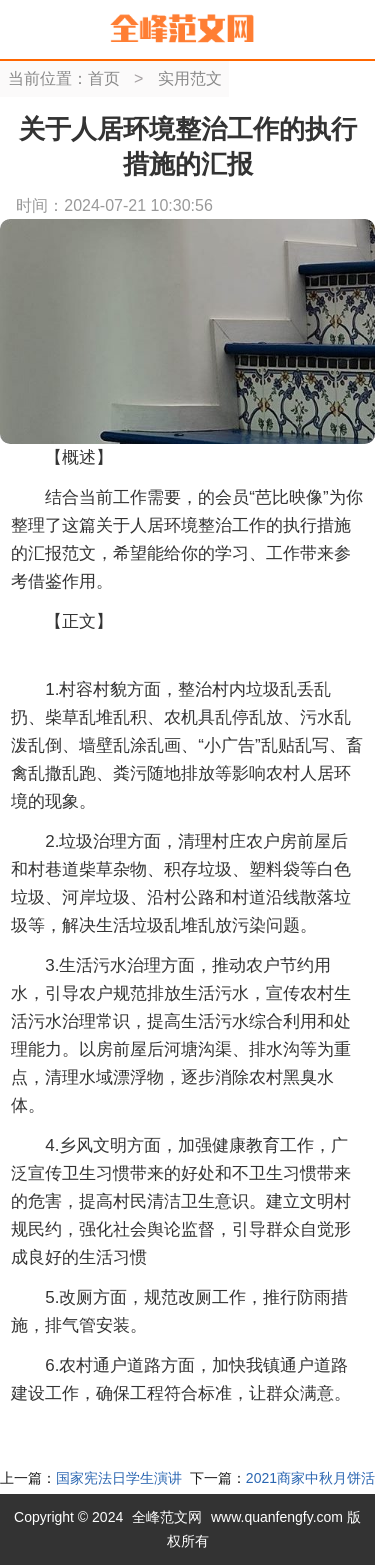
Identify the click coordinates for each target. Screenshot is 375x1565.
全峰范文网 (167, 1517)
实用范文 (190, 78)
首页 (104, 78)
